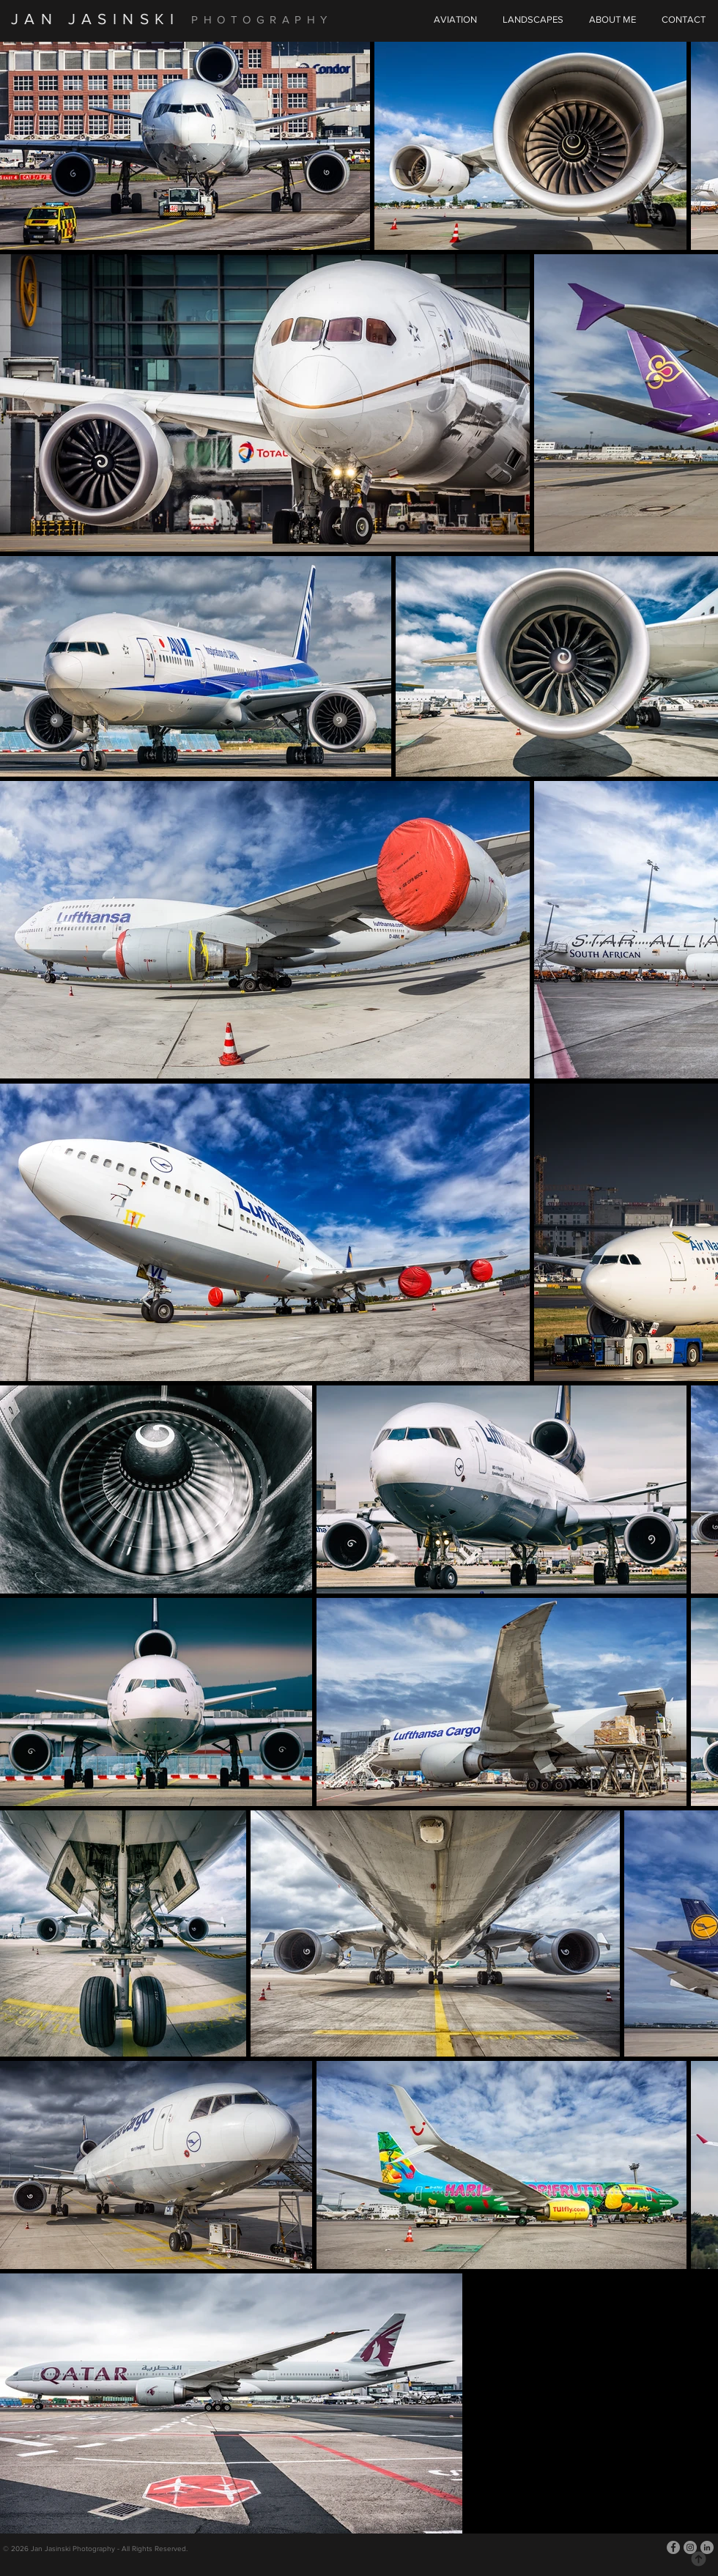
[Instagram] (690, 2547)
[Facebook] (673, 2547)
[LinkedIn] (707, 2547)
